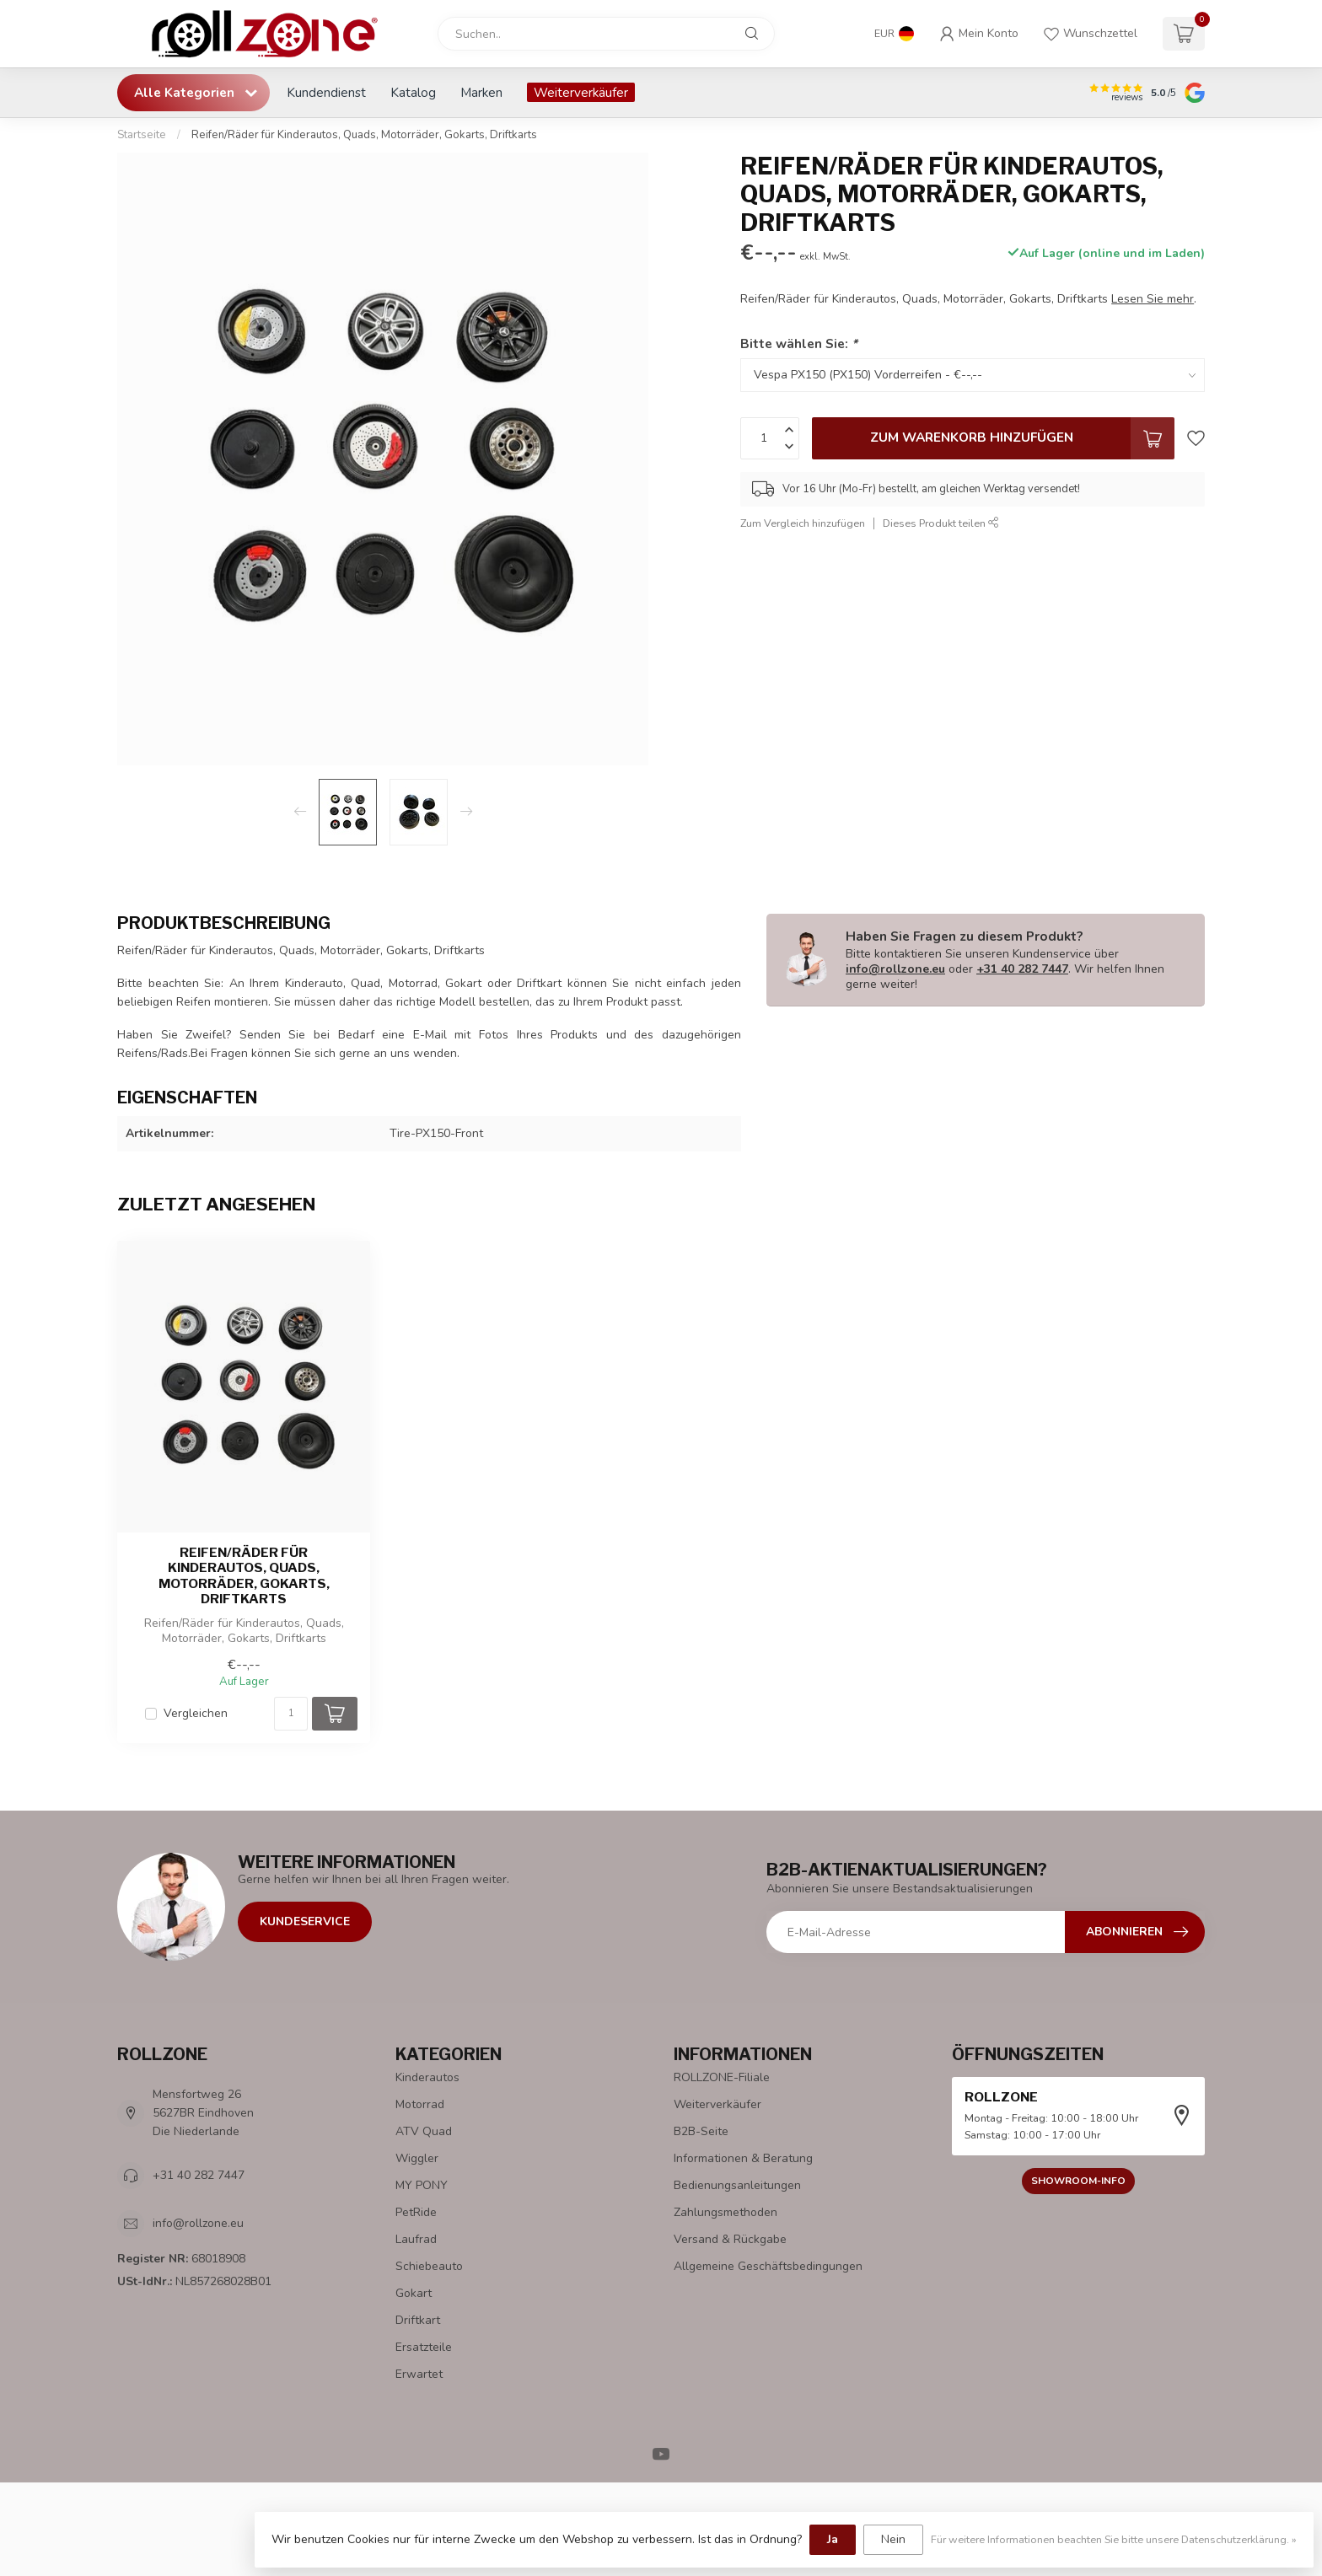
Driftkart (417, 2320)
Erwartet (419, 2374)
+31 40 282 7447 (1022, 969)
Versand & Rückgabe (730, 2239)
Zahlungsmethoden (725, 2212)
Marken (481, 92)
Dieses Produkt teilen (941, 523)
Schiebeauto (429, 2266)
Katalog (413, 92)
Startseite (141, 134)
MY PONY (421, 2185)
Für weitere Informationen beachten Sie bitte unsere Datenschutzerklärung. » (1114, 2539)
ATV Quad (423, 2131)
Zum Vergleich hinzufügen (802, 523)
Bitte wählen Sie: (798, 343)
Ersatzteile (423, 2347)
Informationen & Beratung (743, 2158)
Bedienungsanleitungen (737, 2185)
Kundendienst (326, 92)
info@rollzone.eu (895, 969)
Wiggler (416, 2158)
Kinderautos (427, 2077)
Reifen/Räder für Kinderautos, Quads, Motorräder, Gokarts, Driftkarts (364, 134)
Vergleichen (196, 1713)
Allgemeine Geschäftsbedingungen (768, 2266)
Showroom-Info (1078, 2180)
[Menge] (291, 1714)
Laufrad (416, 2239)
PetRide (416, 2212)
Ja (832, 2539)
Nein (893, 2539)
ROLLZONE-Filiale (722, 2077)
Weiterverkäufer (581, 92)
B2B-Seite (701, 2131)
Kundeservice (305, 1921)
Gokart (413, 2293)
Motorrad (419, 2104)
